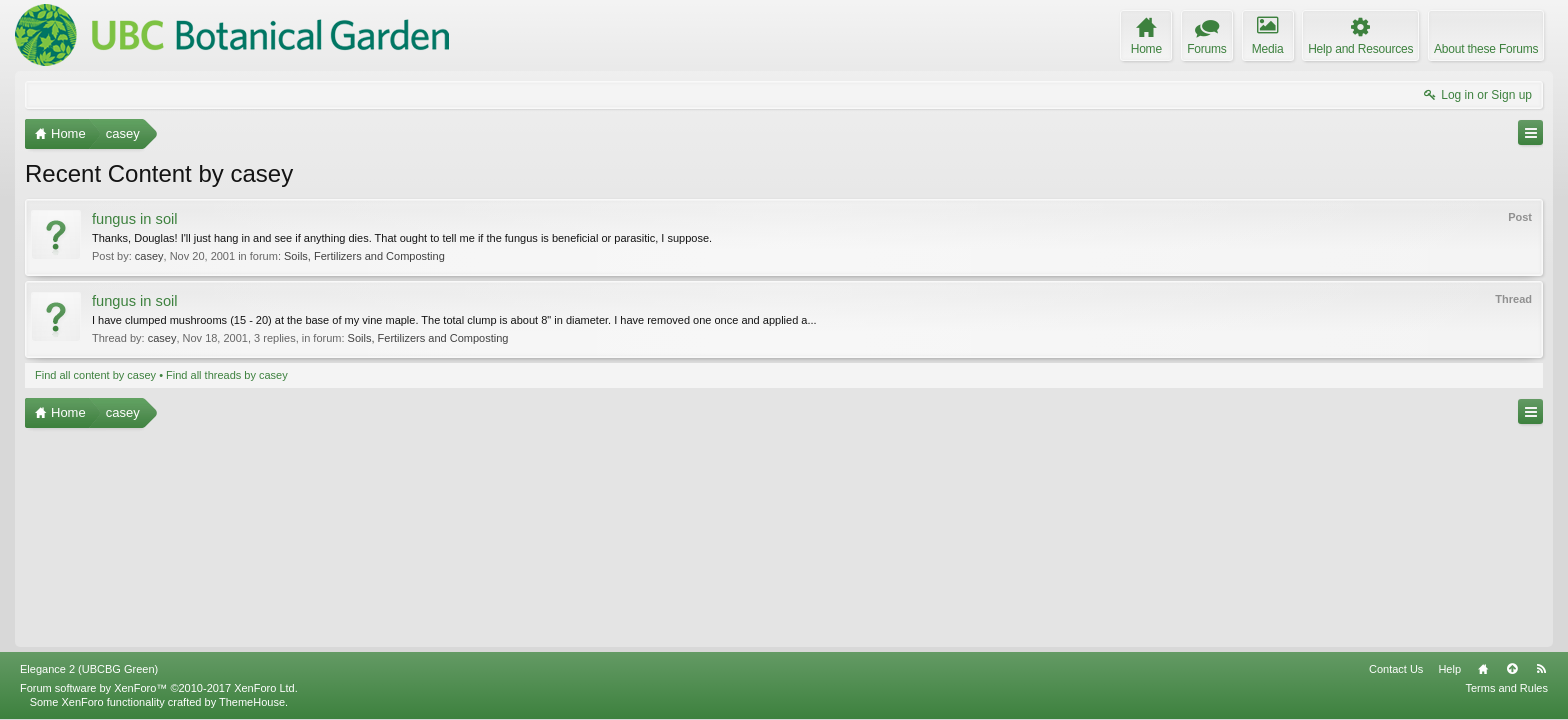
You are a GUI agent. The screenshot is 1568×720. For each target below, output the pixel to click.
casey (149, 256)
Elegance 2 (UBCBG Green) (89, 669)
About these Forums (1486, 49)
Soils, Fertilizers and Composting (364, 256)
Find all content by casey (95, 375)
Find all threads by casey (227, 375)
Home (1483, 669)
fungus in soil (135, 219)
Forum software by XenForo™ (159, 688)
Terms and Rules (1506, 688)
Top (1512, 669)
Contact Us (1396, 669)
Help (1449, 669)
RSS (1541, 669)
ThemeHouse (252, 702)
